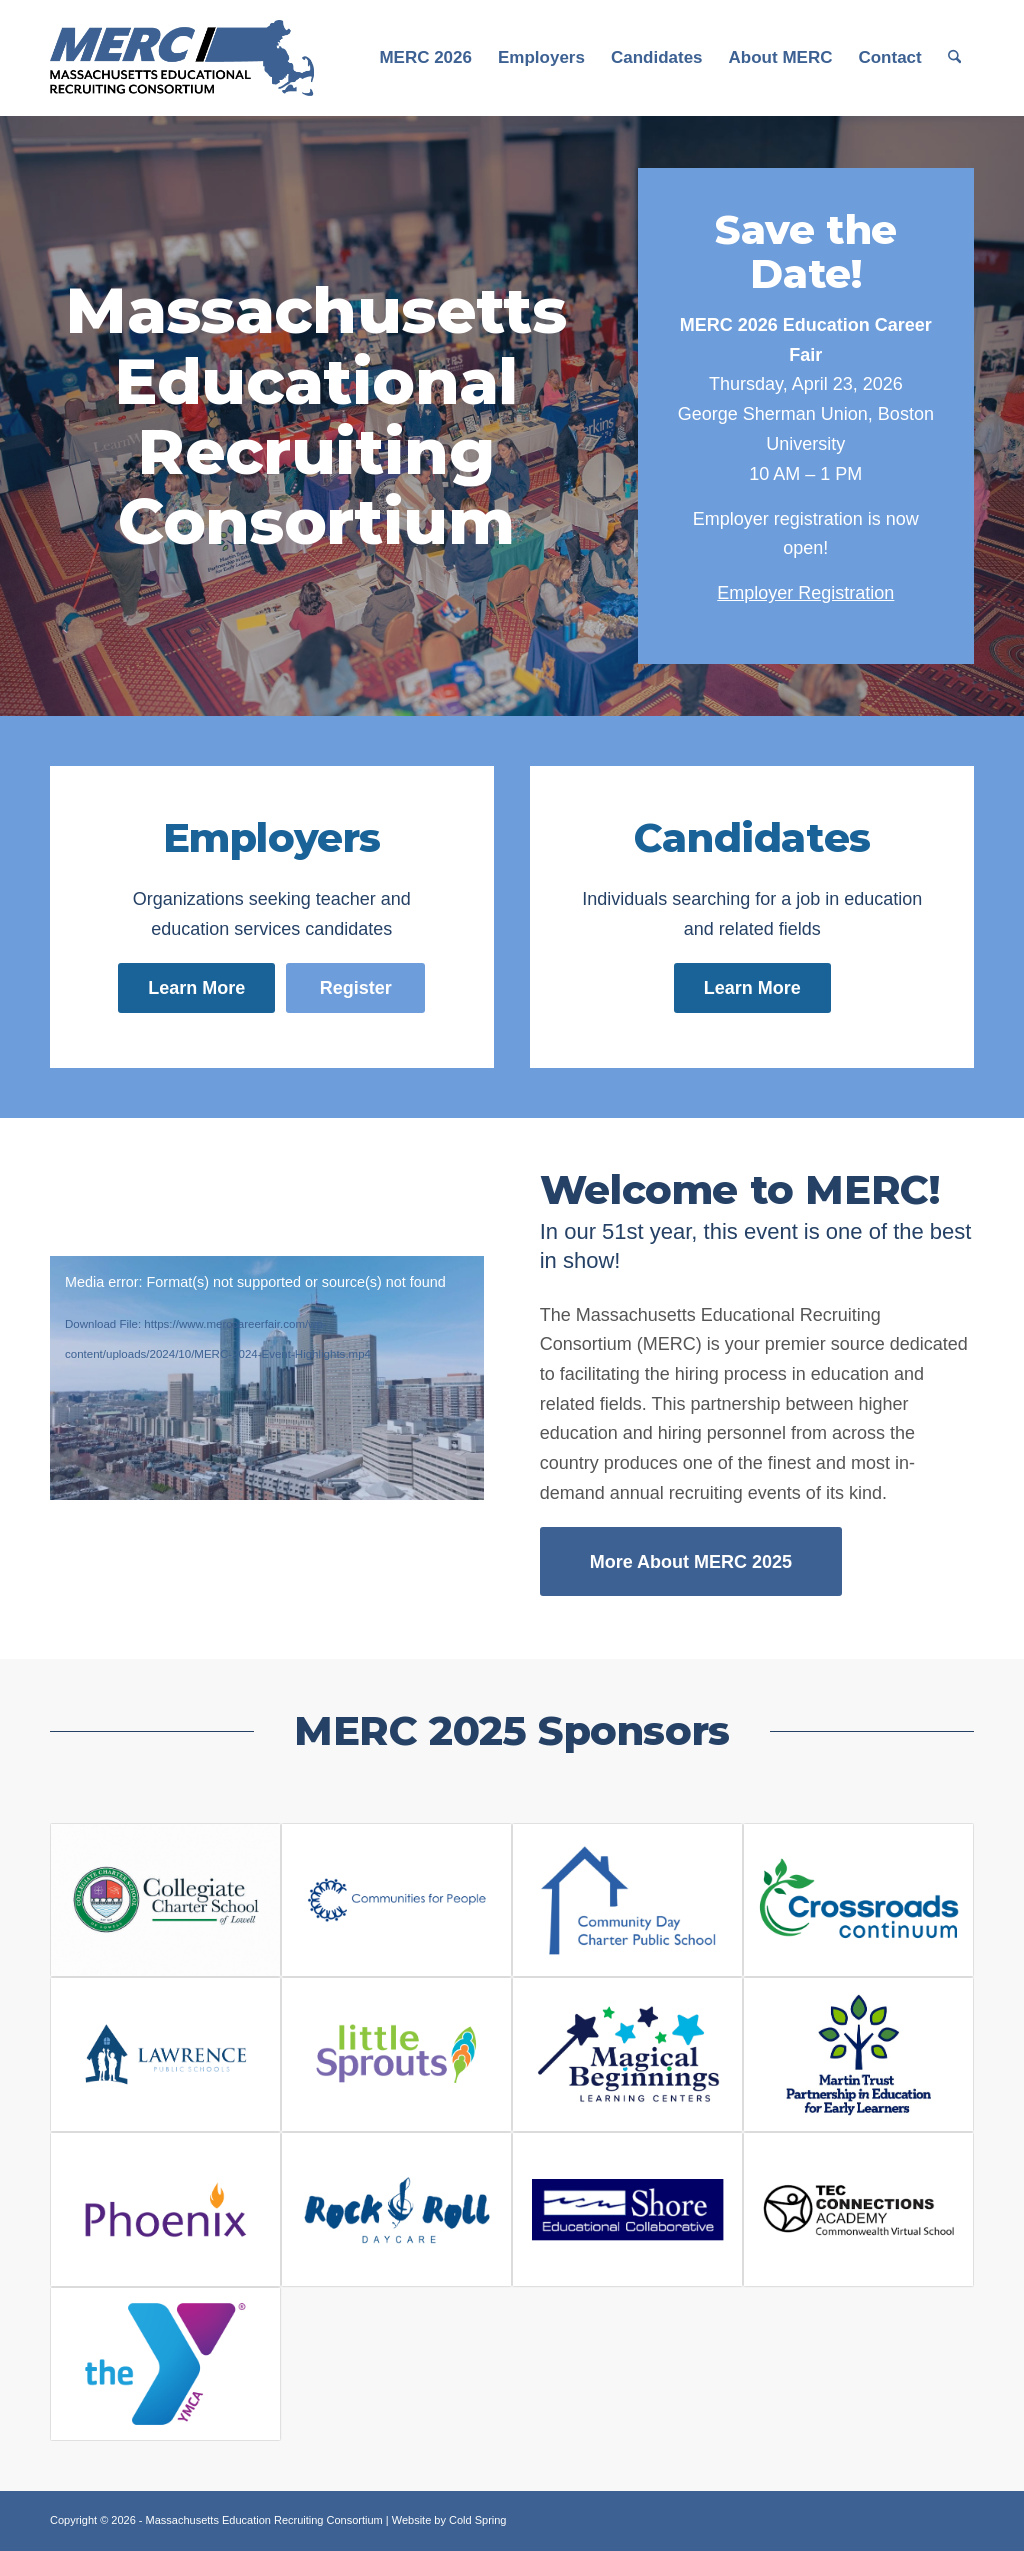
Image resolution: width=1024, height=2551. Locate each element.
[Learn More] (196, 988)
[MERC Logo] (182, 58)
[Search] (954, 58)
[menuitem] (425, 58)
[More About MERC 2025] (691, 1562)
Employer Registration (805, 593)
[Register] (355, 988)
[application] (267, 1378)
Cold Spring (477, 2520)
